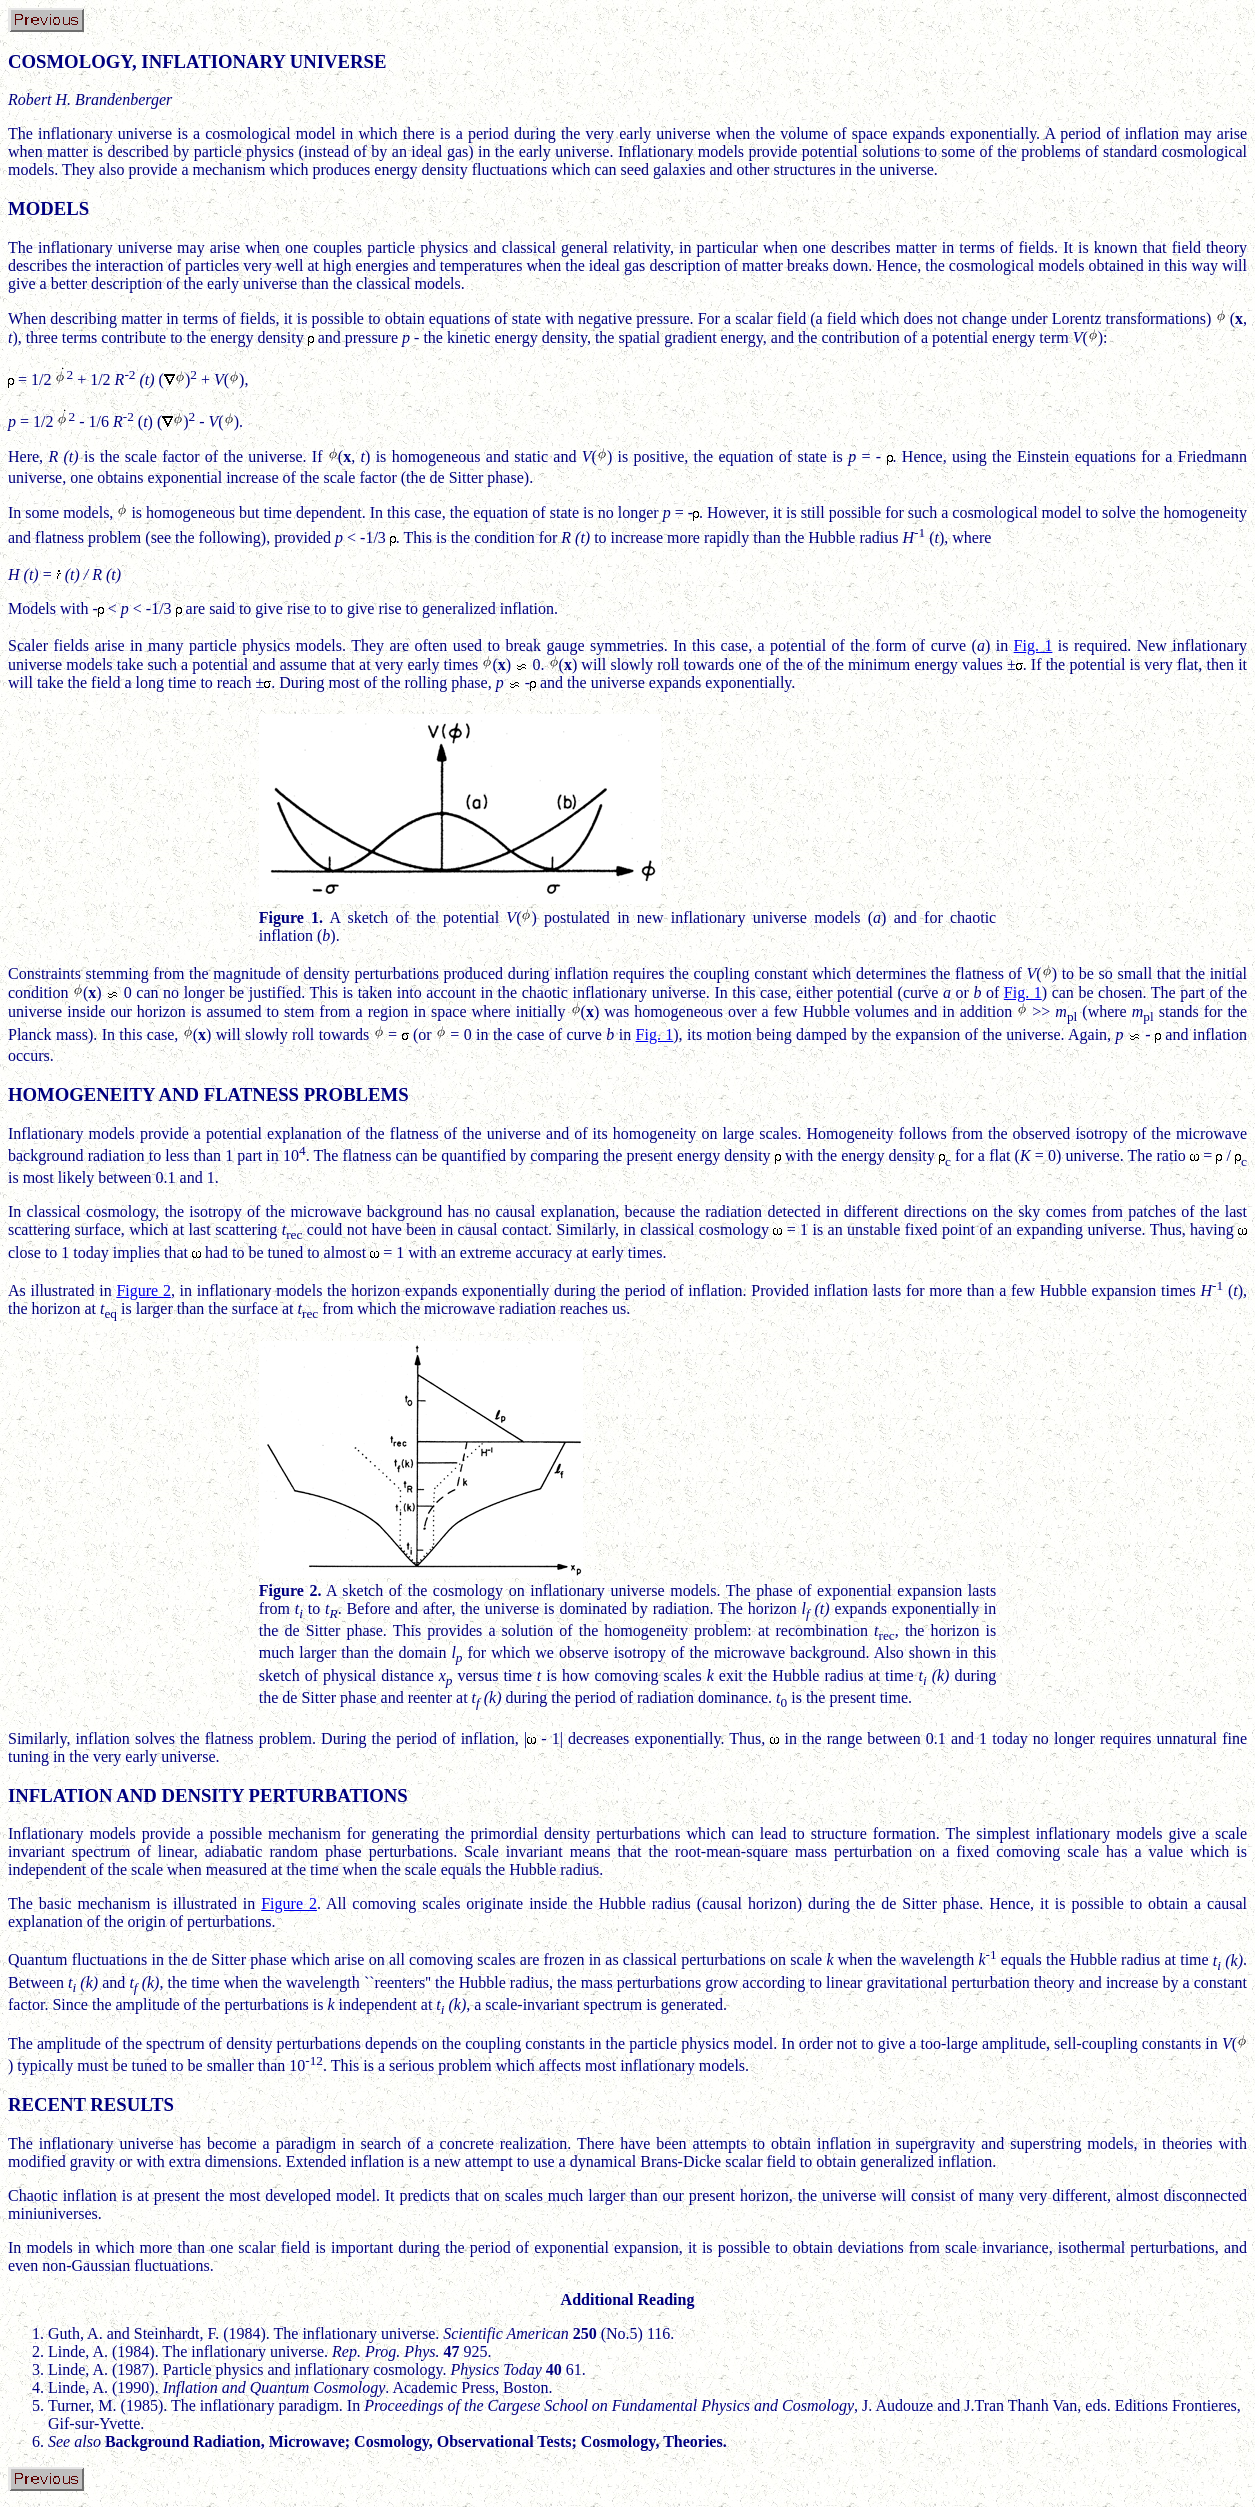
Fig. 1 (1033, 645)
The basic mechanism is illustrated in (134, 1903)
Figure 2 (143, 1290)
